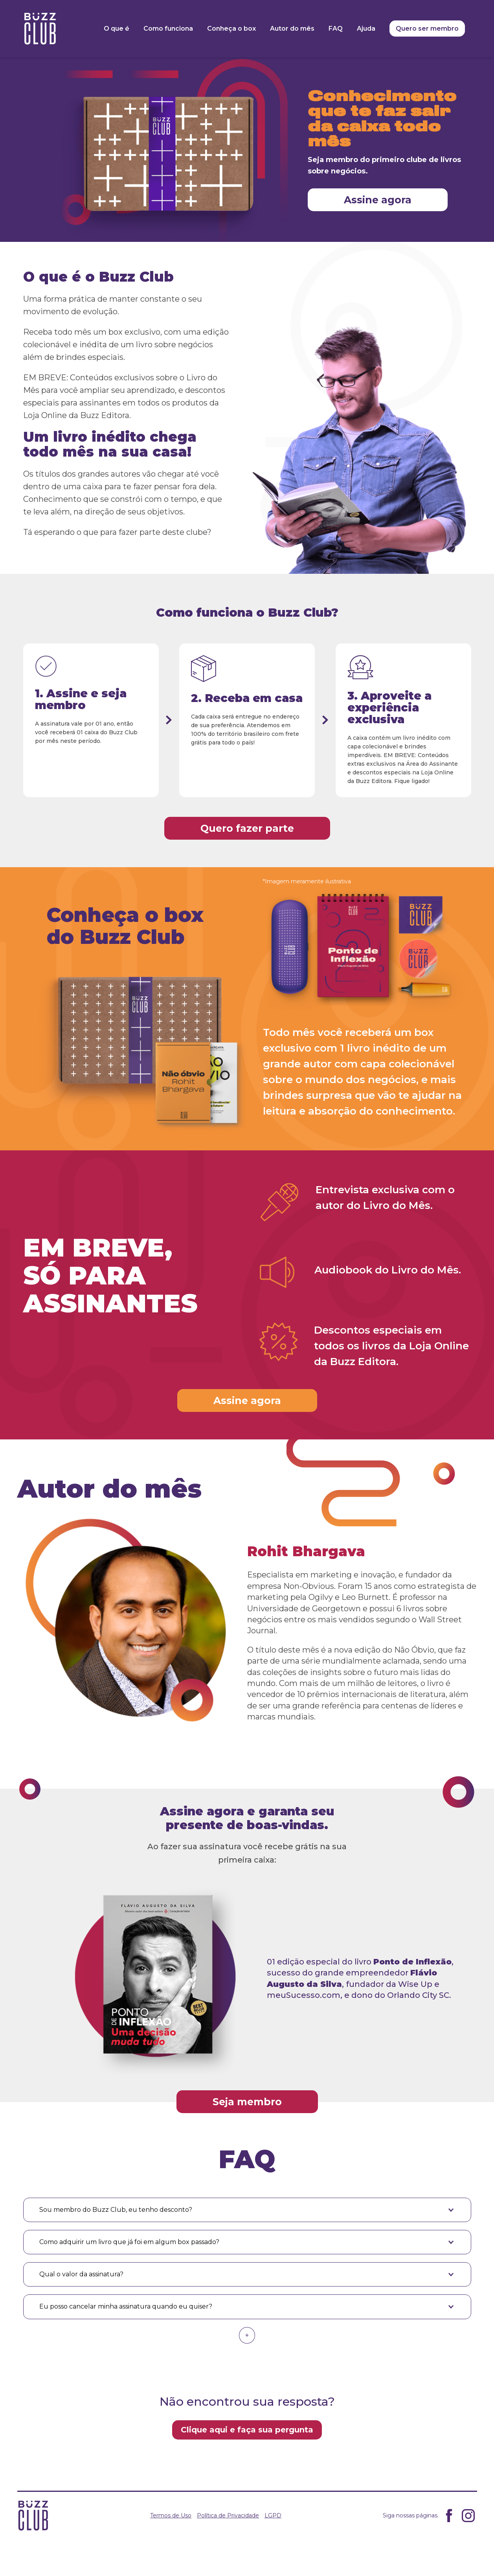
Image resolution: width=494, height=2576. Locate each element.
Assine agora (377, 200)
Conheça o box (231, 28)
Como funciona (168, 28)
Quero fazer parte (247, 828)
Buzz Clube (40, 29)
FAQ (336, 28)
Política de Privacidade (228, 2515)
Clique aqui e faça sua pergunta (247, 2429)
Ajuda (366, 28)
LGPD (272, 2515)
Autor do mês (292, 28)
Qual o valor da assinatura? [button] (81, 2274)
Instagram (468, 2516)
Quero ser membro (427, 28)
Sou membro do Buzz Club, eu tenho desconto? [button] (115, 2209)
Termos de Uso (170, 2515)
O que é (116, 28)
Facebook (449, 2516)
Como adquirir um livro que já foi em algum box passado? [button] (129, 2242)
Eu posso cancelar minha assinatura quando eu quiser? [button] (125, 2306)
